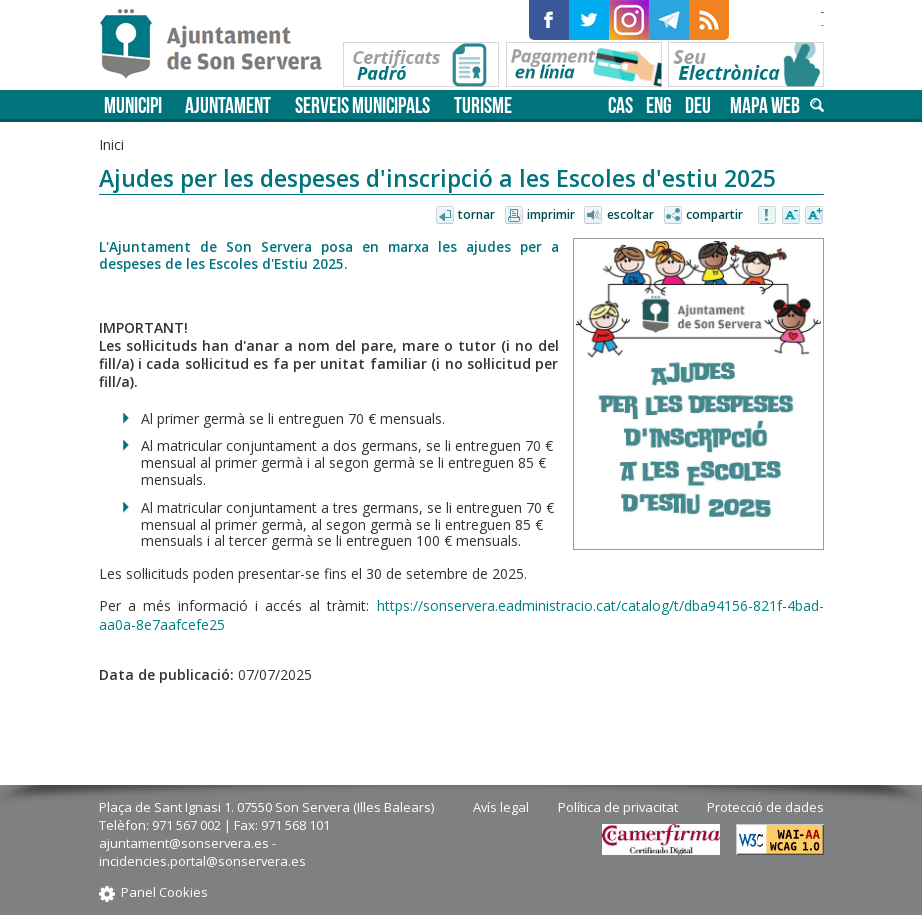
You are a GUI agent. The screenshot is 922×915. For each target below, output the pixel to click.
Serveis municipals (362, 105)
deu (698, 105)
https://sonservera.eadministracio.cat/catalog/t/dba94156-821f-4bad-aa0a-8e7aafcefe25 (461, 614)
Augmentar (814, 216)
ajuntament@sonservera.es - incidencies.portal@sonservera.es (202, 852)
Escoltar (630, 214)
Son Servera (219, 45)
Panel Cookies (164, 892)
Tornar (476, 214)
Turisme (483, 105)
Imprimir (551, 214)
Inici (111, 144)
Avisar (768, 216)
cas (620, 105)
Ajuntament (228, 105)
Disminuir (791, 216)
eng (659, 105)
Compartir (714, 214)
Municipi (133, 105)
